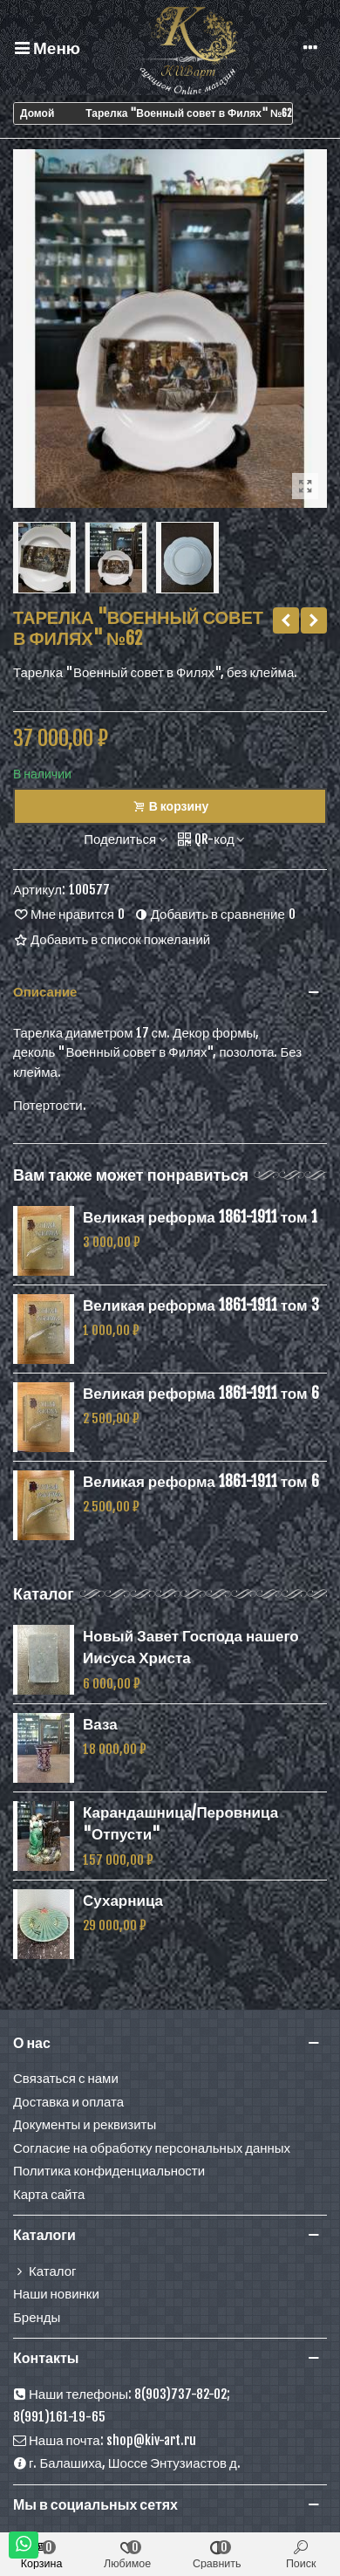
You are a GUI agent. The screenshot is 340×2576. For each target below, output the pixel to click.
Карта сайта (49, 2194)
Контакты (45, 2358)
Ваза (100, 1724)
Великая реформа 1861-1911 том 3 (201, 1305)
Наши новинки (56, 2293)
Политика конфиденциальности (109, 2170)
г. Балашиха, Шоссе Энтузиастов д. (127, 2464)
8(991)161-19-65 (59, 2416)
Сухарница (123, 1900)
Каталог (43, 1593)
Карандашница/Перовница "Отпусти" (180, 1823)
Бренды (36, 2317)
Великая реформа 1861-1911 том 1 (200, 1217)
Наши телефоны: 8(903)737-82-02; (121, 2395)
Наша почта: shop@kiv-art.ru (104, 2441)
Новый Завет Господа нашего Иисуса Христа (191, 1647)
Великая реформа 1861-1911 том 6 (201, 1393)
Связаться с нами (66, 2078)
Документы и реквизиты (84, 2124)
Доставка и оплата (68, 2101)
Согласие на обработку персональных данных (151, 2148)
